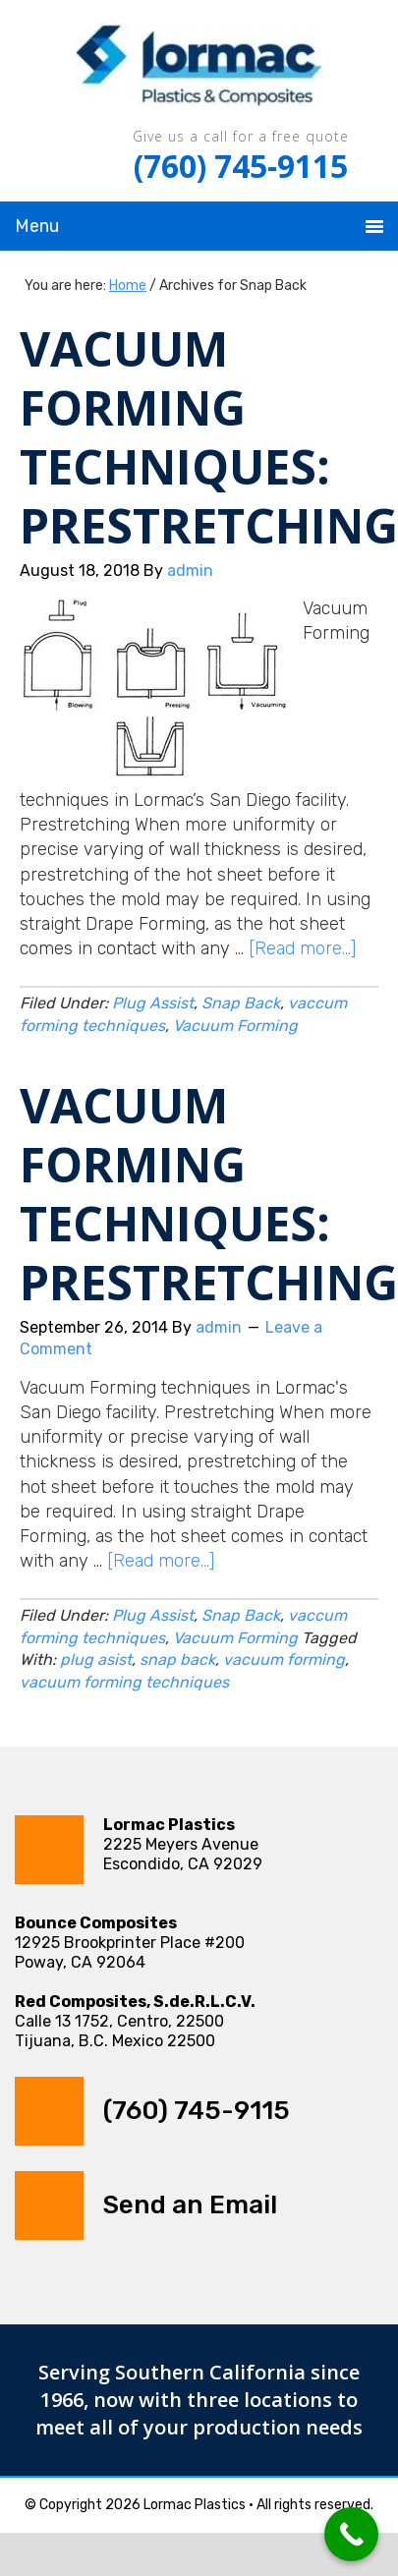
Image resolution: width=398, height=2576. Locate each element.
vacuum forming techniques (124, 1682)
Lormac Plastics (199, 69)
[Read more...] (302, 948)
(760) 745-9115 (241, 166)
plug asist (96, 1659)
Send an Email (190, 2205)
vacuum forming (284, 1659)
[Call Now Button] (351, 2534)
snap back (177, 1659)
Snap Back (240, 1003)
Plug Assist (153, 1003)
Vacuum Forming (235, 1025)
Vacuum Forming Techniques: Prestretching (209, 436)
